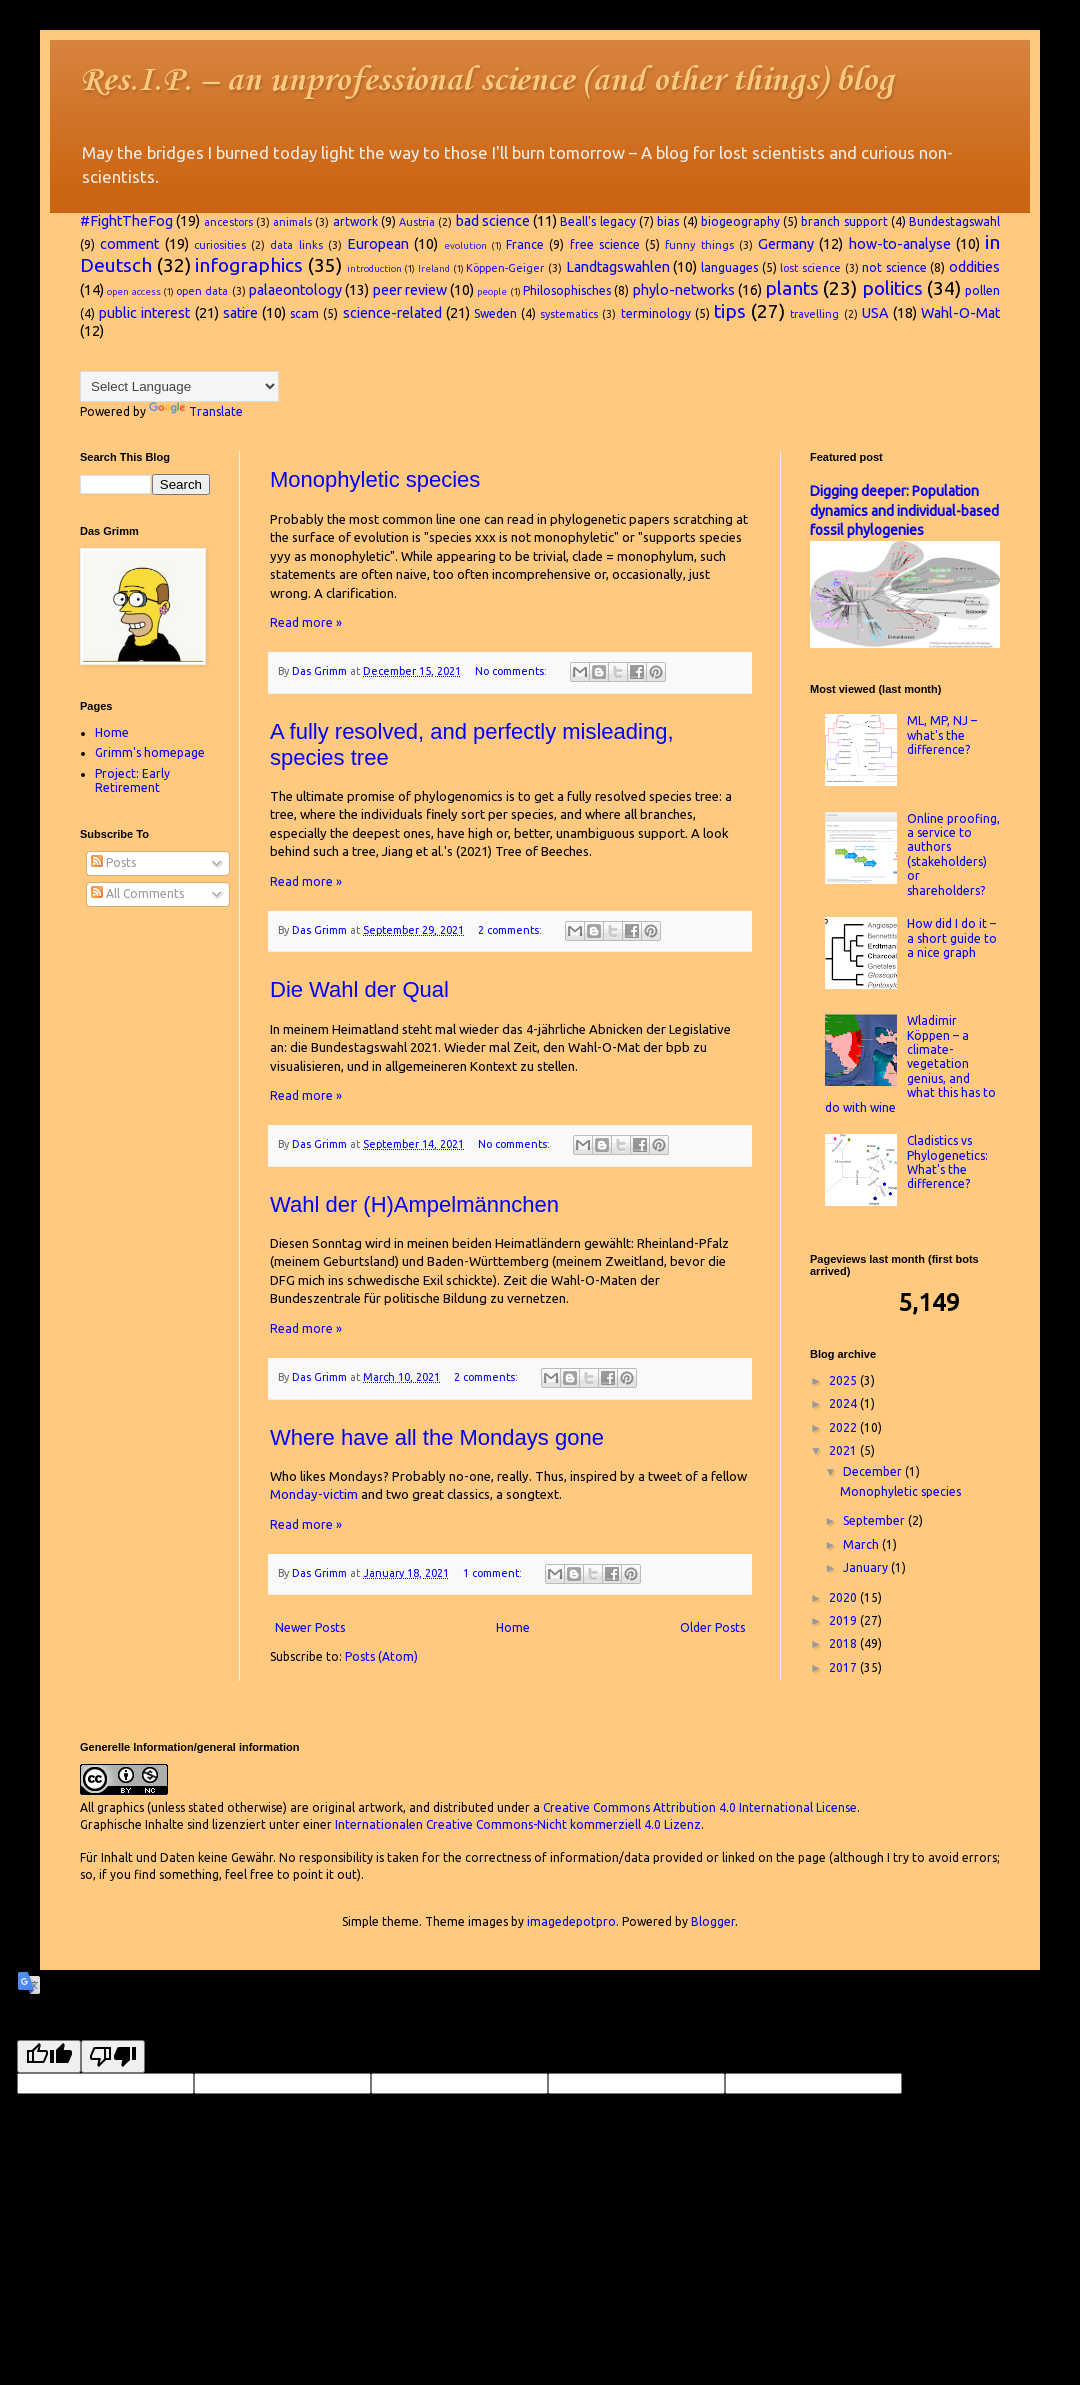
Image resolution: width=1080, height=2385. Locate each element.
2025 (844, 1380)
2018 (844, 1643)
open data (202, 291)
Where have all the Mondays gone (437, 1437)
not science (894, 267)
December (874, 1471)
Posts (113, 862)
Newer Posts (310, 1627)
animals (292, 222)
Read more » (306, 622)
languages (729, 267)
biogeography (740, 221)
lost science (810, 268)
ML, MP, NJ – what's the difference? (942, 735)
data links (296, 245)
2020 (844, 1597)
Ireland (434, 268)
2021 (844, 1450)
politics (892, 288)
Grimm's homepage (150, 752)
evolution (465, 245)
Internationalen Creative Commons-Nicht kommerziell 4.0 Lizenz (518, 1824)
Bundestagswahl (954, 221)
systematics (569, 314)
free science (605, 244)
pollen (982, 290)
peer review (410, 290)
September (875, 1520)
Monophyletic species (375, 479)
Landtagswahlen (618, 267)
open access (133, 291)
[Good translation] (49, 2056)
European (378, 244)
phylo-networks (684, 290)
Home (513, 1627)
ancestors (228, 222)
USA (875, 313)
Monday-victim (314, 1494)
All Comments (137, 893)
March (862, 1544)
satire (240, 313)
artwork (355, 221)
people (492, 291)
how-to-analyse (900, 244)
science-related (392, 313)
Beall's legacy (597, 221)
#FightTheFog (126, 221)
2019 (844, 1620)
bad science (493, 221)
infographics (249, 265)
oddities (974, 267)
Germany (786, 244)
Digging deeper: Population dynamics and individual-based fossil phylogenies (904, 510)
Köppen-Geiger (505, 268)
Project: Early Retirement (132, 780)
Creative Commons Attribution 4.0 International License (700, 1807)
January (867, 1567)
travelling (814, 314)
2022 (844, 1427)
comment (129, 244)
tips (730, 311)
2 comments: (511, 930)
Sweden (495, 313)
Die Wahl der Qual (359, 989)
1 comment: (494, 1573)
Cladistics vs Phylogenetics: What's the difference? (947, 1162)
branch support (844, 221)
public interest (144, 313)
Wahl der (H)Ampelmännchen (414, 1204)
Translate (196, 411)
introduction (374, 268)
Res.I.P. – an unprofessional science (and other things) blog (487, 81)
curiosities (220, 245)
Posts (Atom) (381, 1656)
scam (304, 313)
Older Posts (712, 1627)
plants (792, 288)
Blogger (713, 1921)
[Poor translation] (113, 2056)
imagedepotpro (571, 1921)
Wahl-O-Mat (960, 313)
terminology (656, 313)
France (525, 244)
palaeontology (295, 290)
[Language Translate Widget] (179, 386)
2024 (844, 1403)
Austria (417, 222)
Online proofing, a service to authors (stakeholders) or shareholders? (953, 854)
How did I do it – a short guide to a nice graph (952, 938)
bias (668, 221)
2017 (844, 1667)
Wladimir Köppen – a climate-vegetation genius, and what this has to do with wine (910, 1063)
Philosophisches (567, 290)
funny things (699, 245)
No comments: (512, 671)
